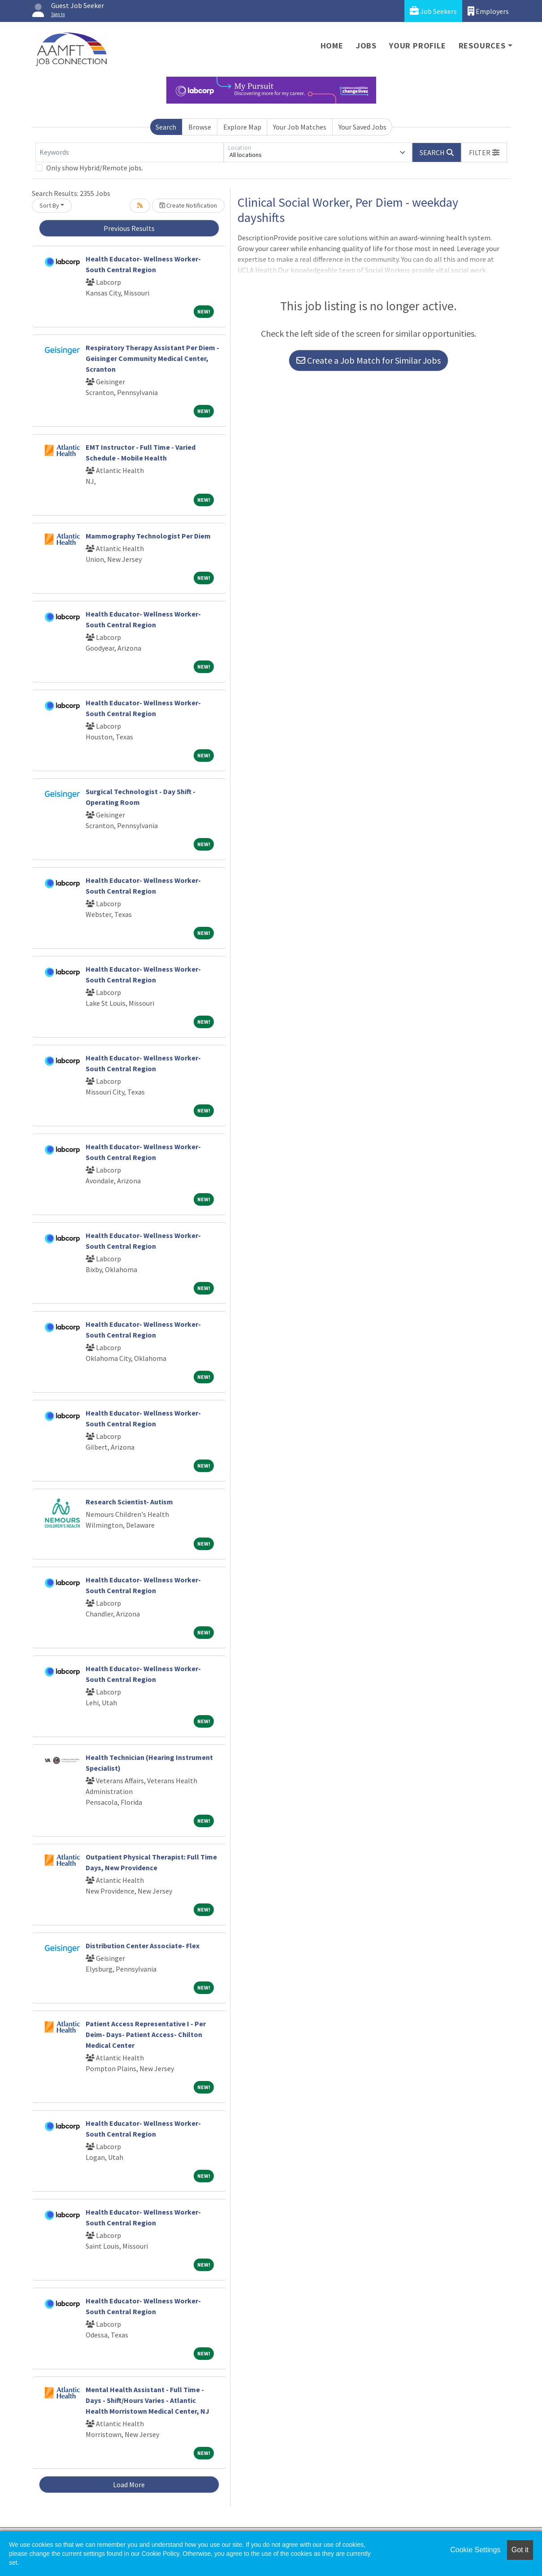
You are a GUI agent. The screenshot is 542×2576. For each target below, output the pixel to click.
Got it (520, 2550)
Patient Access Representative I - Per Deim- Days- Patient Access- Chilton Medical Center (146, 2034)
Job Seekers (433, 11)
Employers (488, 11)
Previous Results (129, 228)
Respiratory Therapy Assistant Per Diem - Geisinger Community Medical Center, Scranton (152, 358)
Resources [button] (482, 45)
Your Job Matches (299, 126)
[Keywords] (129, 152)
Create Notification (188, 205)
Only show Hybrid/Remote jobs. (94, 167)
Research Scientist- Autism (129, 1501)
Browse (199, 126)
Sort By (49, 205)
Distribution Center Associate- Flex (142, 1945)
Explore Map (242, 126)
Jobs (366, 45)
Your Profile (417, 45)
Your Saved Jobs (362, 126)
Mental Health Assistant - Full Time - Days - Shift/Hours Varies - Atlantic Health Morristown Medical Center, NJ (147, 2400)
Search (166, 126)
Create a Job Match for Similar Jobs (368, 360)
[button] (484, 152)
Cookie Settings (475, 2550)
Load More (129, 2484)
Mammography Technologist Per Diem (148, 535)
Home (332, 45)
